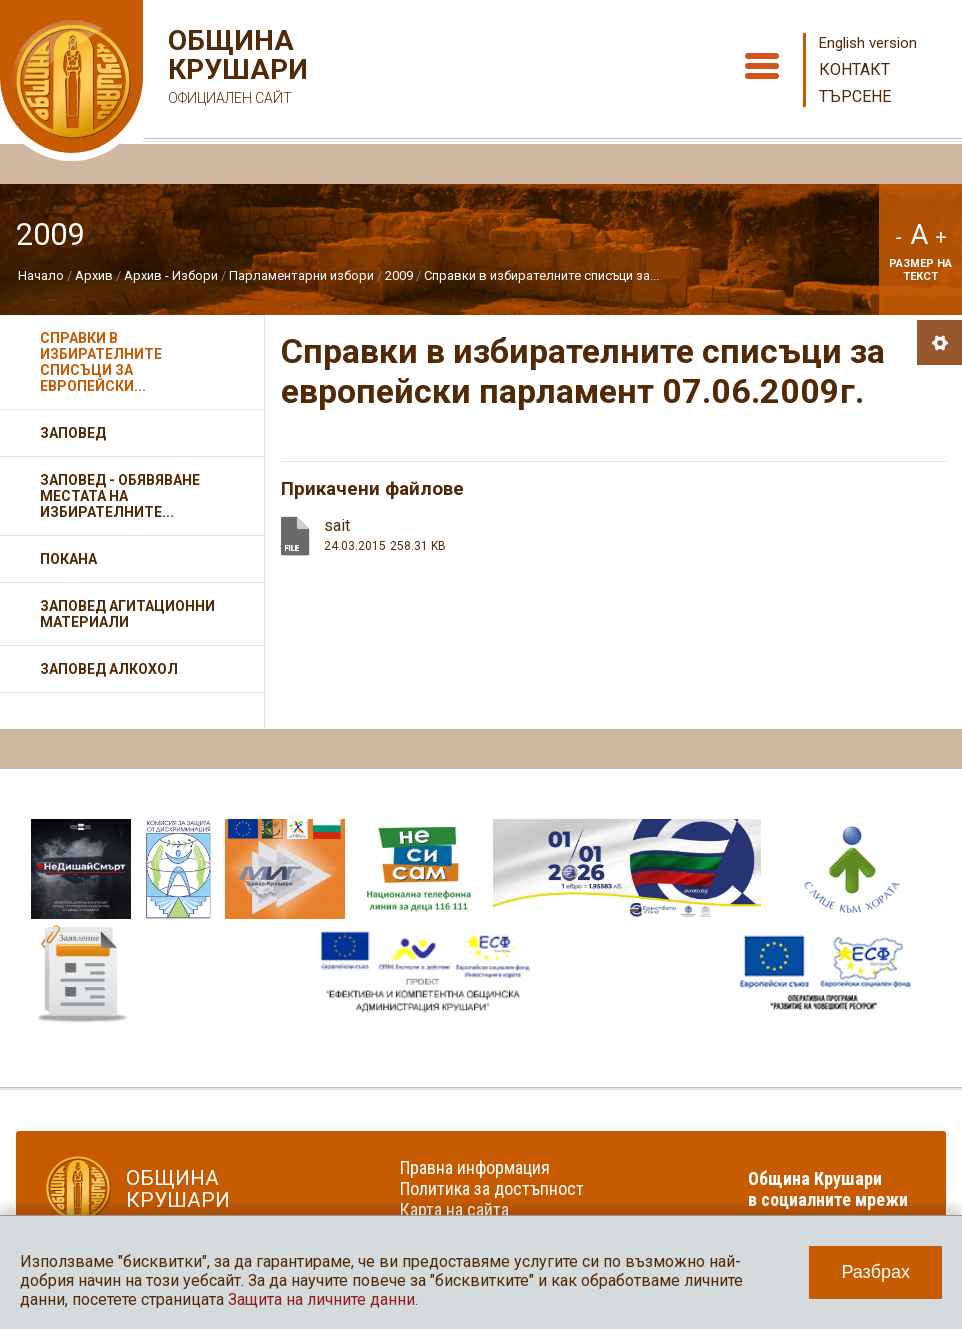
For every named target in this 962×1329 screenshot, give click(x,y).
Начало (41, 275)
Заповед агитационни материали (127, 614)
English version (868, 43)
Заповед (73, 433)
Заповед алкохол (109, 669)
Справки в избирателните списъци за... (541, 275)
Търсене (855, 96)
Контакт (854, 69)
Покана (68, 559)
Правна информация (475, 1167)
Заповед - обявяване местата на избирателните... (120, 496)
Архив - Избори (171, 275)
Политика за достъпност (492, 1188)
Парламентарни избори (301, 275)
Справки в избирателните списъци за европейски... (101, 362)
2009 (399, 275)
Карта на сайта (454, 1209)
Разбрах (875, 1272)
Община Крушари (235, 69)
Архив (94, 275)
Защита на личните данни (321, 1299)
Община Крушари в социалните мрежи (828, 1189)
